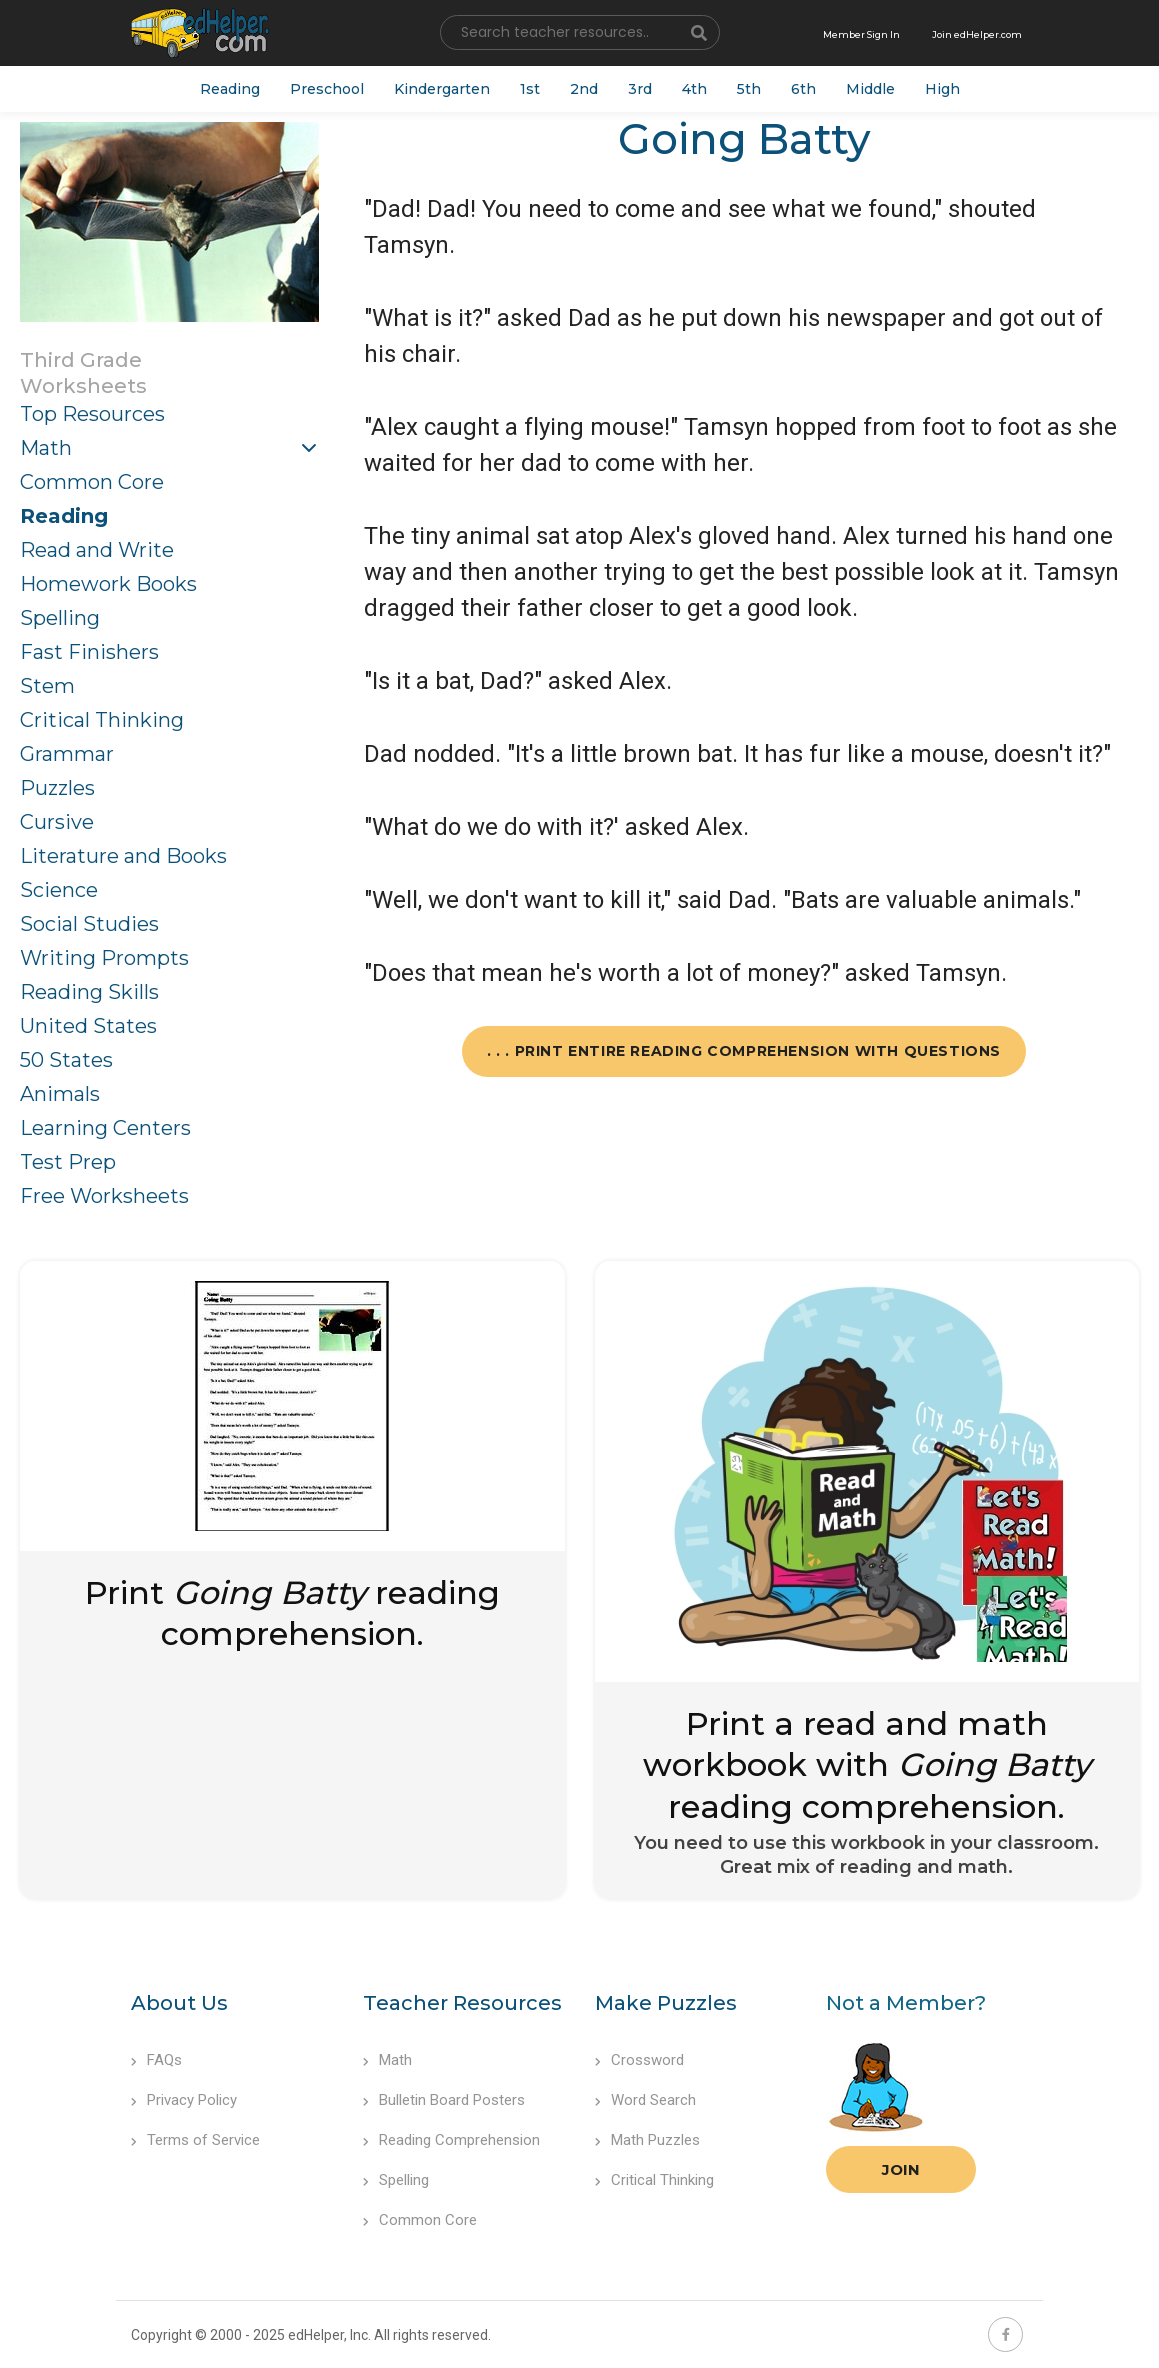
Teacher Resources (462, 2003)
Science (59, 890)
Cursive (57, 822)
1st (530, 89)
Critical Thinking (102, 720)
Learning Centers (105, 1128)
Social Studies (89, 924)
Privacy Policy (184, 2100)
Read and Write (97, 550)
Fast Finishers (89, 652)
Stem (47, 686)
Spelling (60, 618)
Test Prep (68, 1162)
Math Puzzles (647, 2140)
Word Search (645, 2100)
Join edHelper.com (977, 34)
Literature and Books (123, 856)
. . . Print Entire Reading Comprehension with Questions (744, 1051)
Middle (870, 89)
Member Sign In (861, 34)
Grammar (67, 754)
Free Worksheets (104, 1196)
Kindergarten (442, 89)
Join (901, 2169)
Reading (230, 89)
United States (88, 1026)
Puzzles (57, 788)
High (942, 89)
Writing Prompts (104, 958)
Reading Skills (89, 992)
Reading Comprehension (451, 2140)
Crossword (639, 2060)
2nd (584, 89)
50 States (66, 1060)
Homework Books (108, 584)
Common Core (92, 482)
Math (46, 448)
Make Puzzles (666, 2003)
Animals (60, 1094)
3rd (640, 89)
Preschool (327, 89)
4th (694, 89)
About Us (179, 2003)
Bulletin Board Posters (444, 2100)
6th (803, 89)
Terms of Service (195, 2140)
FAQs (156, 2060)
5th (749, 89)
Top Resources (92, 414)
